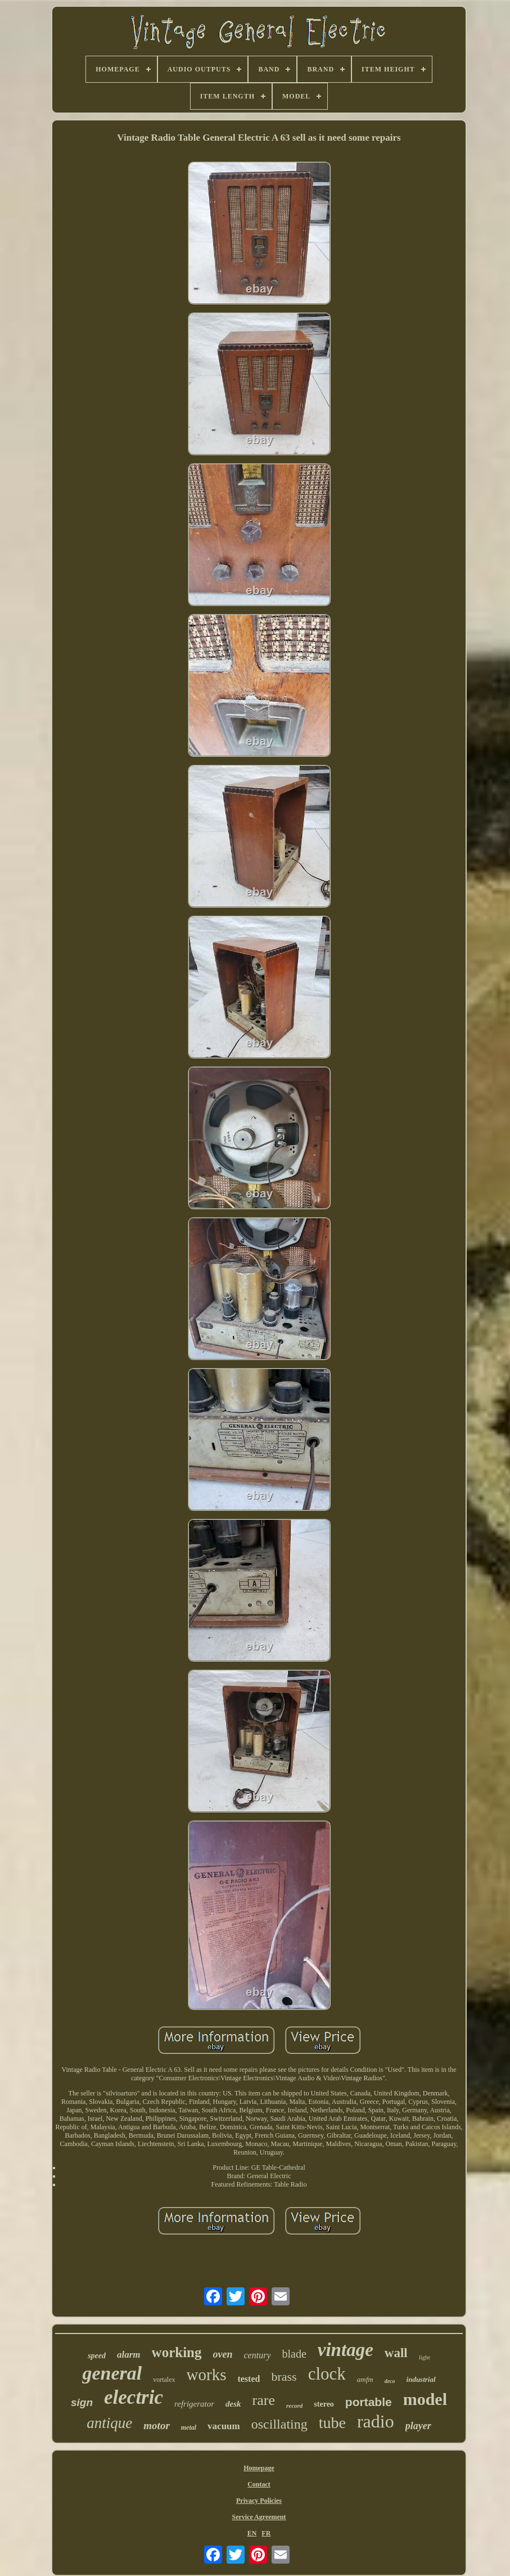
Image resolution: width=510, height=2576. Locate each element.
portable (368, 2401)
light (424, 2357)
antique (109, 2423)
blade (294, 2354)
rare (263, 2400)
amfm (365, 2379)
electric (133, 2397)
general (112, 2373)
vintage (345, 2350)
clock (327, 2374)
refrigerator (194, 2403)
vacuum (223, 2426)
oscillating (279, 2424)
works (207, 2375)
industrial (421, 2379)
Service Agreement (259, 2517)
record (294, 2405)
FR (265, 2533)
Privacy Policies (259, 2501)
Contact (258, 2484)
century (257, 2355)
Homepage (258, 2468)
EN (252, 2533)
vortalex (164, 2380)
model (425, 2399)
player (418, 2425)
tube (332, 2422)
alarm (129, 2354)
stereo (324, 2404)
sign (82, 2402)
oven (223, 2354)
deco (390, 2381)
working (177, 2352)
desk (233, 2403)
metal (188, 2427)
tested (248, 2379)
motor (156, 2425)
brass (283, 2376)
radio (375, 2421)
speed (97, 2355)
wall (396, 2353)
